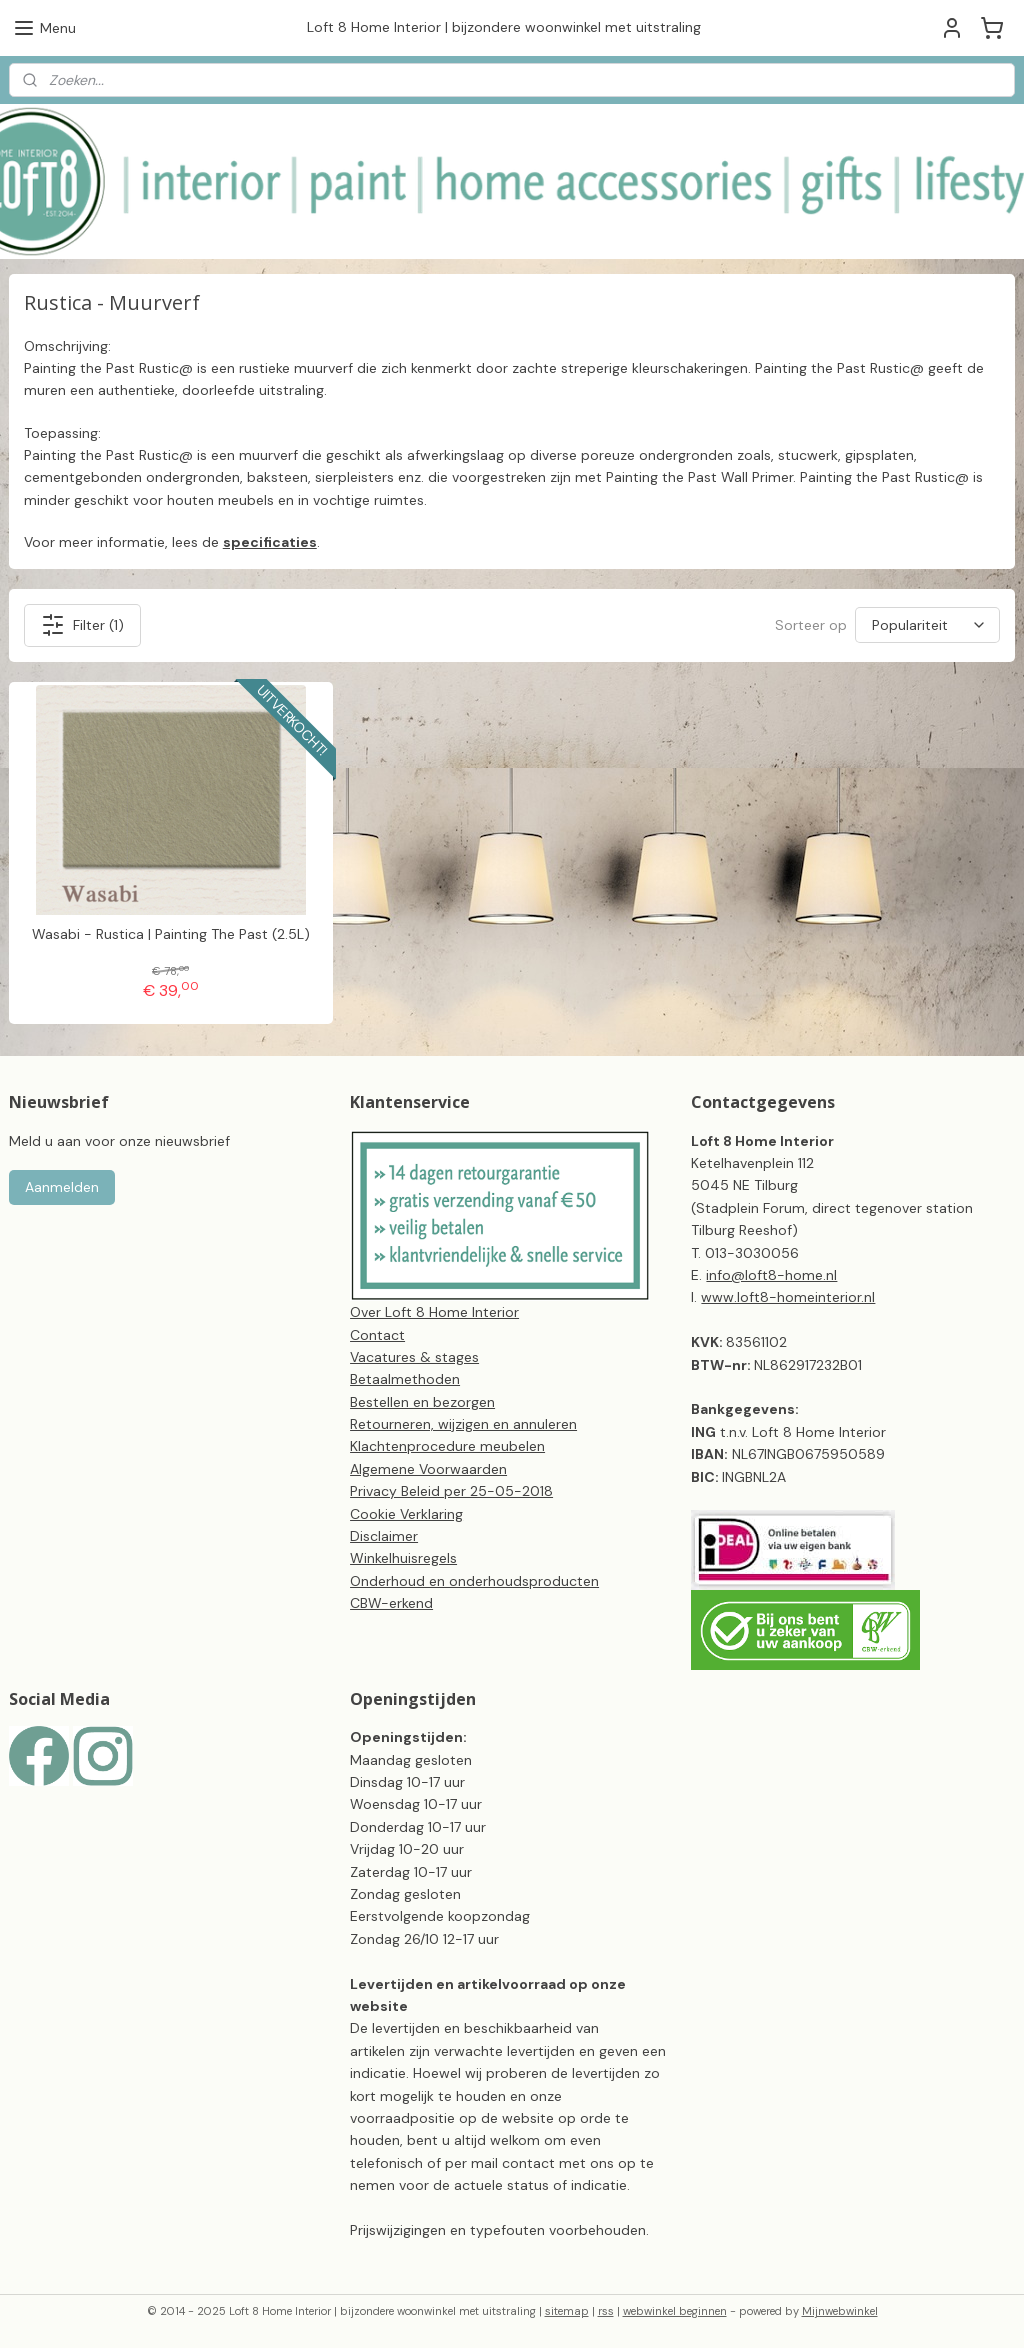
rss (606, 2311)
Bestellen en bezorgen (422, 1402)
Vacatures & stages (414, 1357)
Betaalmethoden (405, 1379)
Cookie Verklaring (406, 1514)
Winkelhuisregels (403, 1558)
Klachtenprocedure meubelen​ (447, 1446)
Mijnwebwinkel (840, 2311)
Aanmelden (62, 1187)
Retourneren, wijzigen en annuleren (463, 1424)
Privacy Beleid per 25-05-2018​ (451, 1491)
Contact (377, 1335)
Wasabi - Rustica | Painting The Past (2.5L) (171, 934)
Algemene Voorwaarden (428, 1469)
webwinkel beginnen (675, 2311)
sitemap (567, 2311)
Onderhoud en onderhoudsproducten (474, 1581)
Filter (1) (82, 624)
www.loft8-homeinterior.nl (788, 1297)
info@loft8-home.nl (771, 1275)
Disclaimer (384, 1536)
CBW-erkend (391, 1603)
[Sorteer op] (927, 625)
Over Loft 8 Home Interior (434, 1312)
